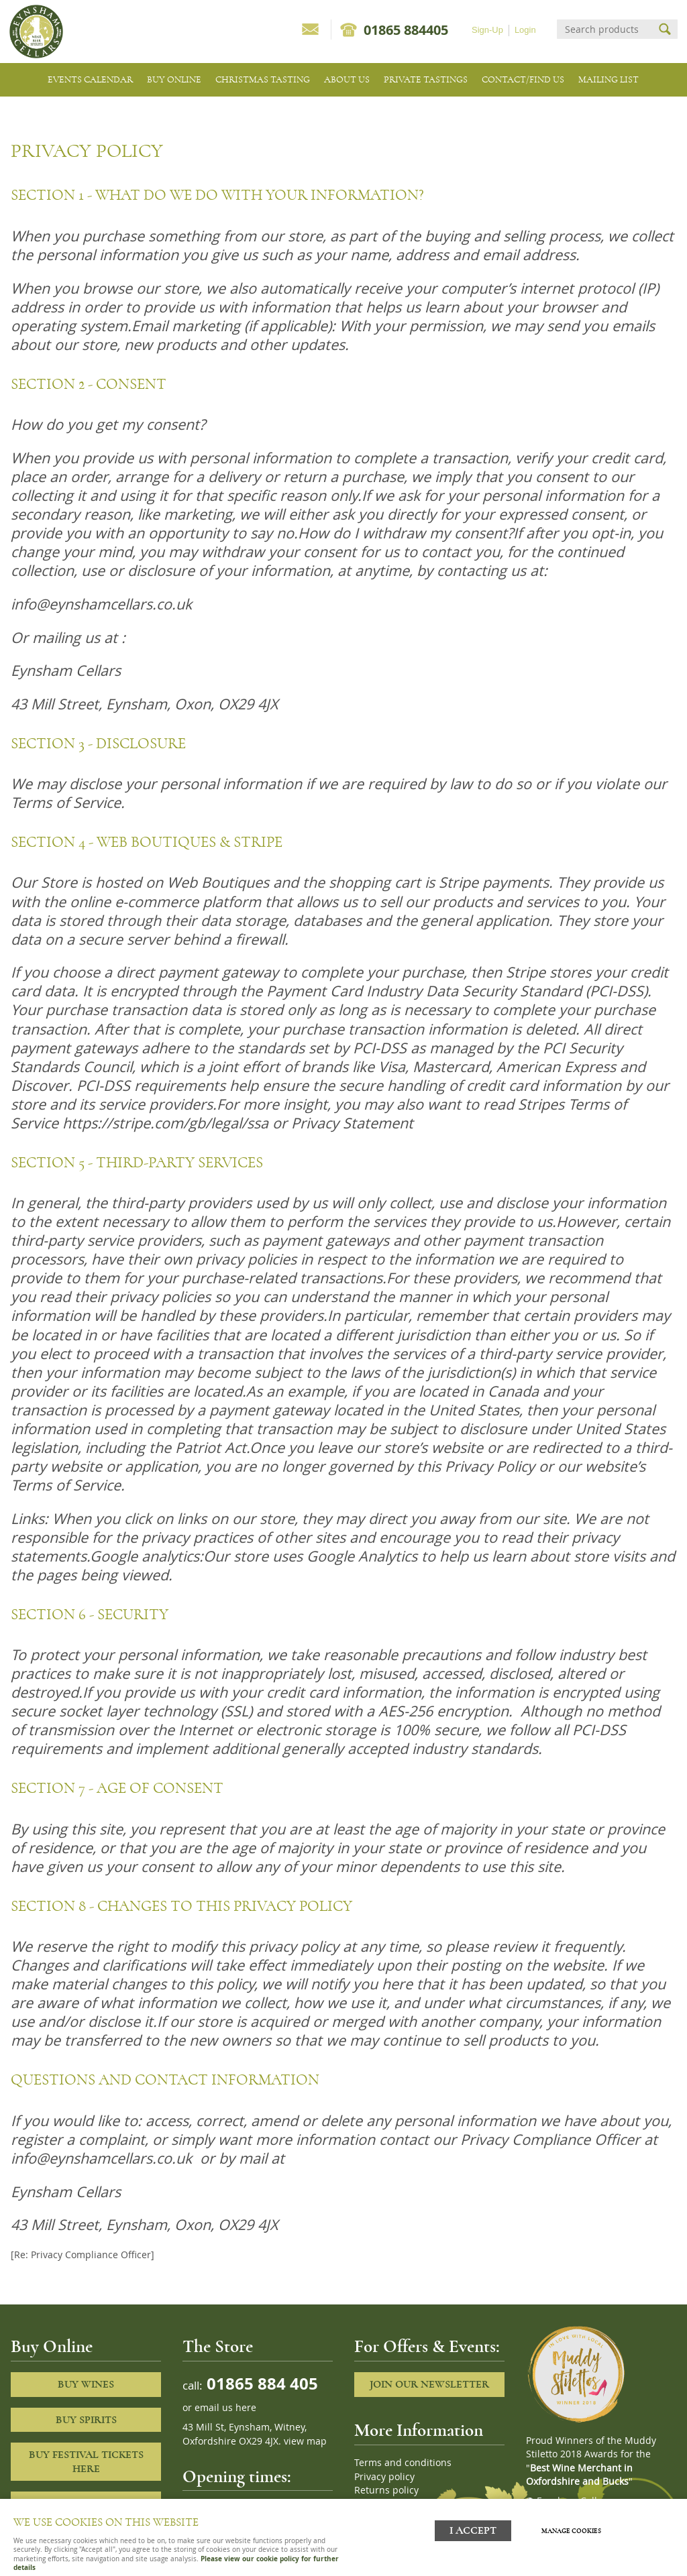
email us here (225, 2408)
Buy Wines (86, 2384)
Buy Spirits (86, 2419)
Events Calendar (90, 79)
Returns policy (386, 2490)
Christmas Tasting (262, 79)
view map (305, 2441)
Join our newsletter (429, 2384)
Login (525, 30)
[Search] (605, 29)
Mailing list (608, 79)
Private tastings (426, 79)
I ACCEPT (473, 2531)
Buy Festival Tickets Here (86, 2461)
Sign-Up (487, 30)
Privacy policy (384, 2477)
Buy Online (174, 79)
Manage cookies (571, 2531)
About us (347, 79)
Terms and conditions (403, 2463)
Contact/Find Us (523, 79)
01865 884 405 (260, 2383)
